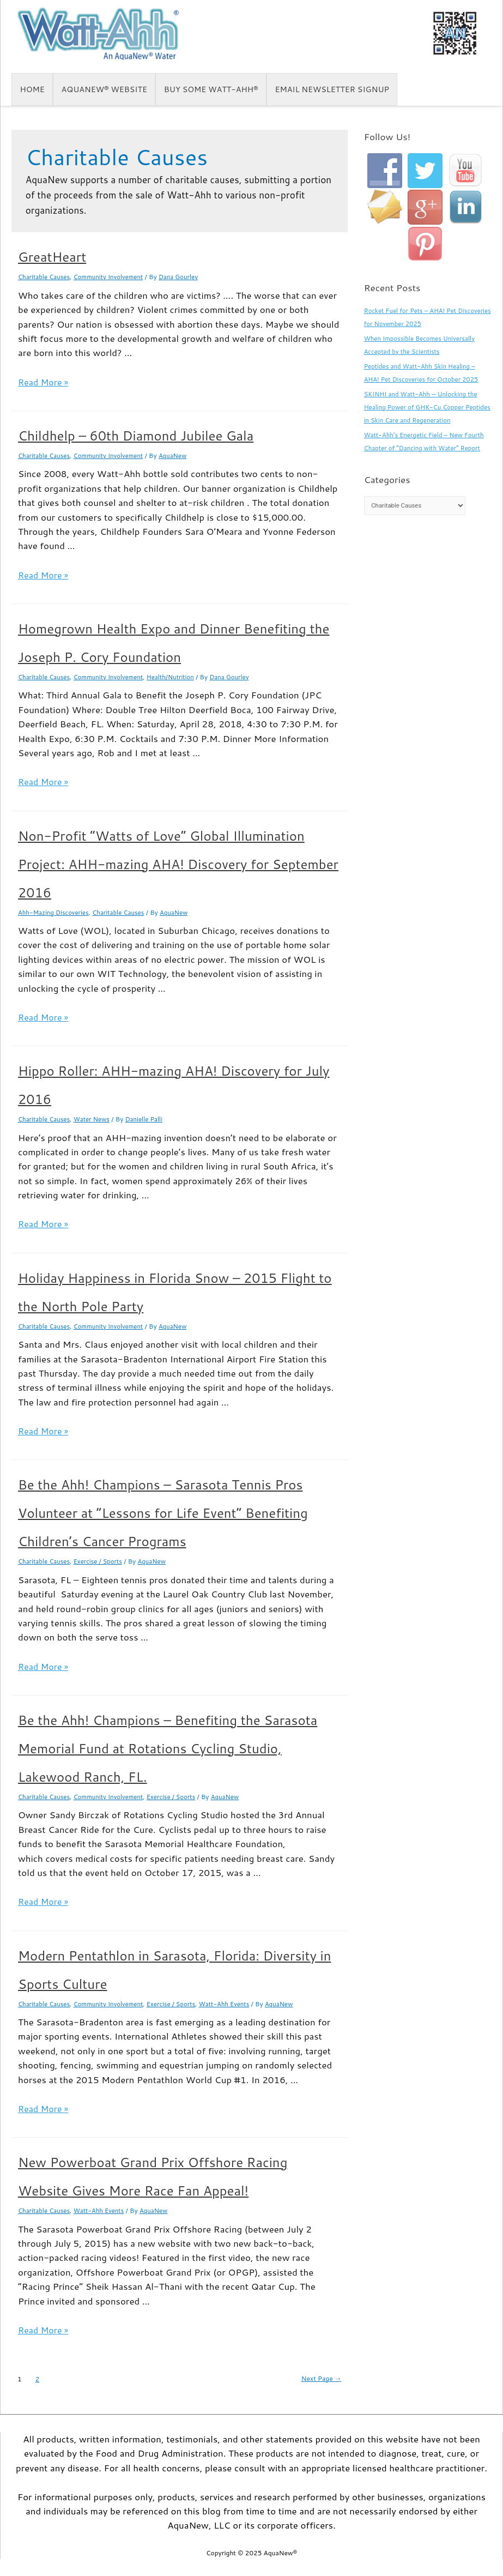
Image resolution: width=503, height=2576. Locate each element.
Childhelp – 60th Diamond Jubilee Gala (135, 435)
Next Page (316, 2378)
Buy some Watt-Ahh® (211, 89)
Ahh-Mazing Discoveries (55, 911)
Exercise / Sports (102, 1561)
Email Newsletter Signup (332, 89)
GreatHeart (52, 257)
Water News (95, 1119)
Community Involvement (113, 276)
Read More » (44, 382)
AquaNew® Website (104, 89)
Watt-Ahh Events (235, 2003)
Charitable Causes (45, 276)
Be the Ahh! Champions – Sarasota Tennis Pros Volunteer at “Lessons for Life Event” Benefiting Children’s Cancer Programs (163, 1513)
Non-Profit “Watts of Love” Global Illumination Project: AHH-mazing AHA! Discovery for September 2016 (178, 863)
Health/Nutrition (178, 676)
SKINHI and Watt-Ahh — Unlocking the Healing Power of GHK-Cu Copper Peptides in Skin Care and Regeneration (423, 407)
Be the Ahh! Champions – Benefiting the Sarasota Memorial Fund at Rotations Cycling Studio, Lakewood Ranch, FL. (167, 1747)
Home (32, 89)
